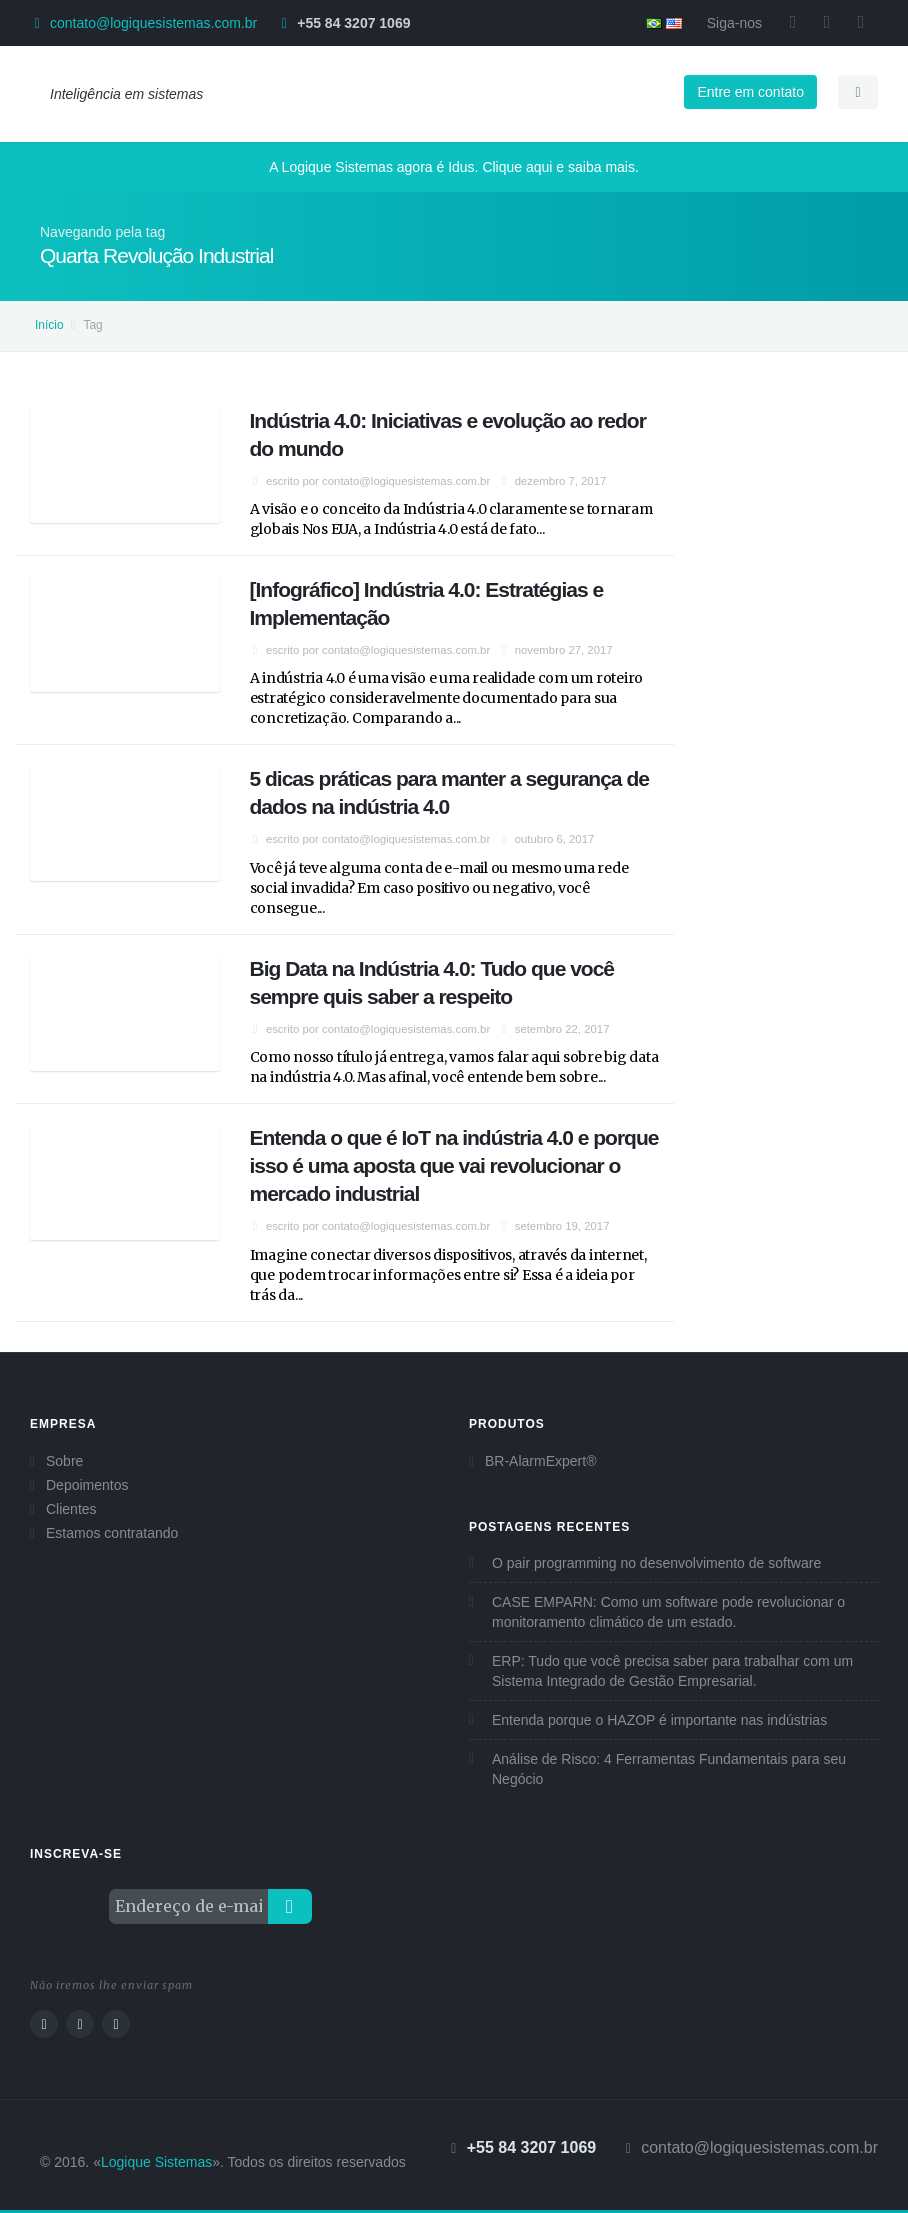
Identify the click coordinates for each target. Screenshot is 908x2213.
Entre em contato (750, 92)
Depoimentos (87, 1485)
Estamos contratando (112, 1533)
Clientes (71, 1509)
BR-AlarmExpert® (540, 1461)
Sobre (64, 1461)
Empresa (63, 1424)
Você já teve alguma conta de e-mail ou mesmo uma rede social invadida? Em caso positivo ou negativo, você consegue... (439, 888)
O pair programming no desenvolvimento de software (656, 1563)
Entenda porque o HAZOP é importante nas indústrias (659, 1720)
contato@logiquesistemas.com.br (153, 23)
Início (49, 325)
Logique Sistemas (156, 2162)
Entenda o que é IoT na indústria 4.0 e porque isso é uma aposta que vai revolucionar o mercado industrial (454, 1165)
